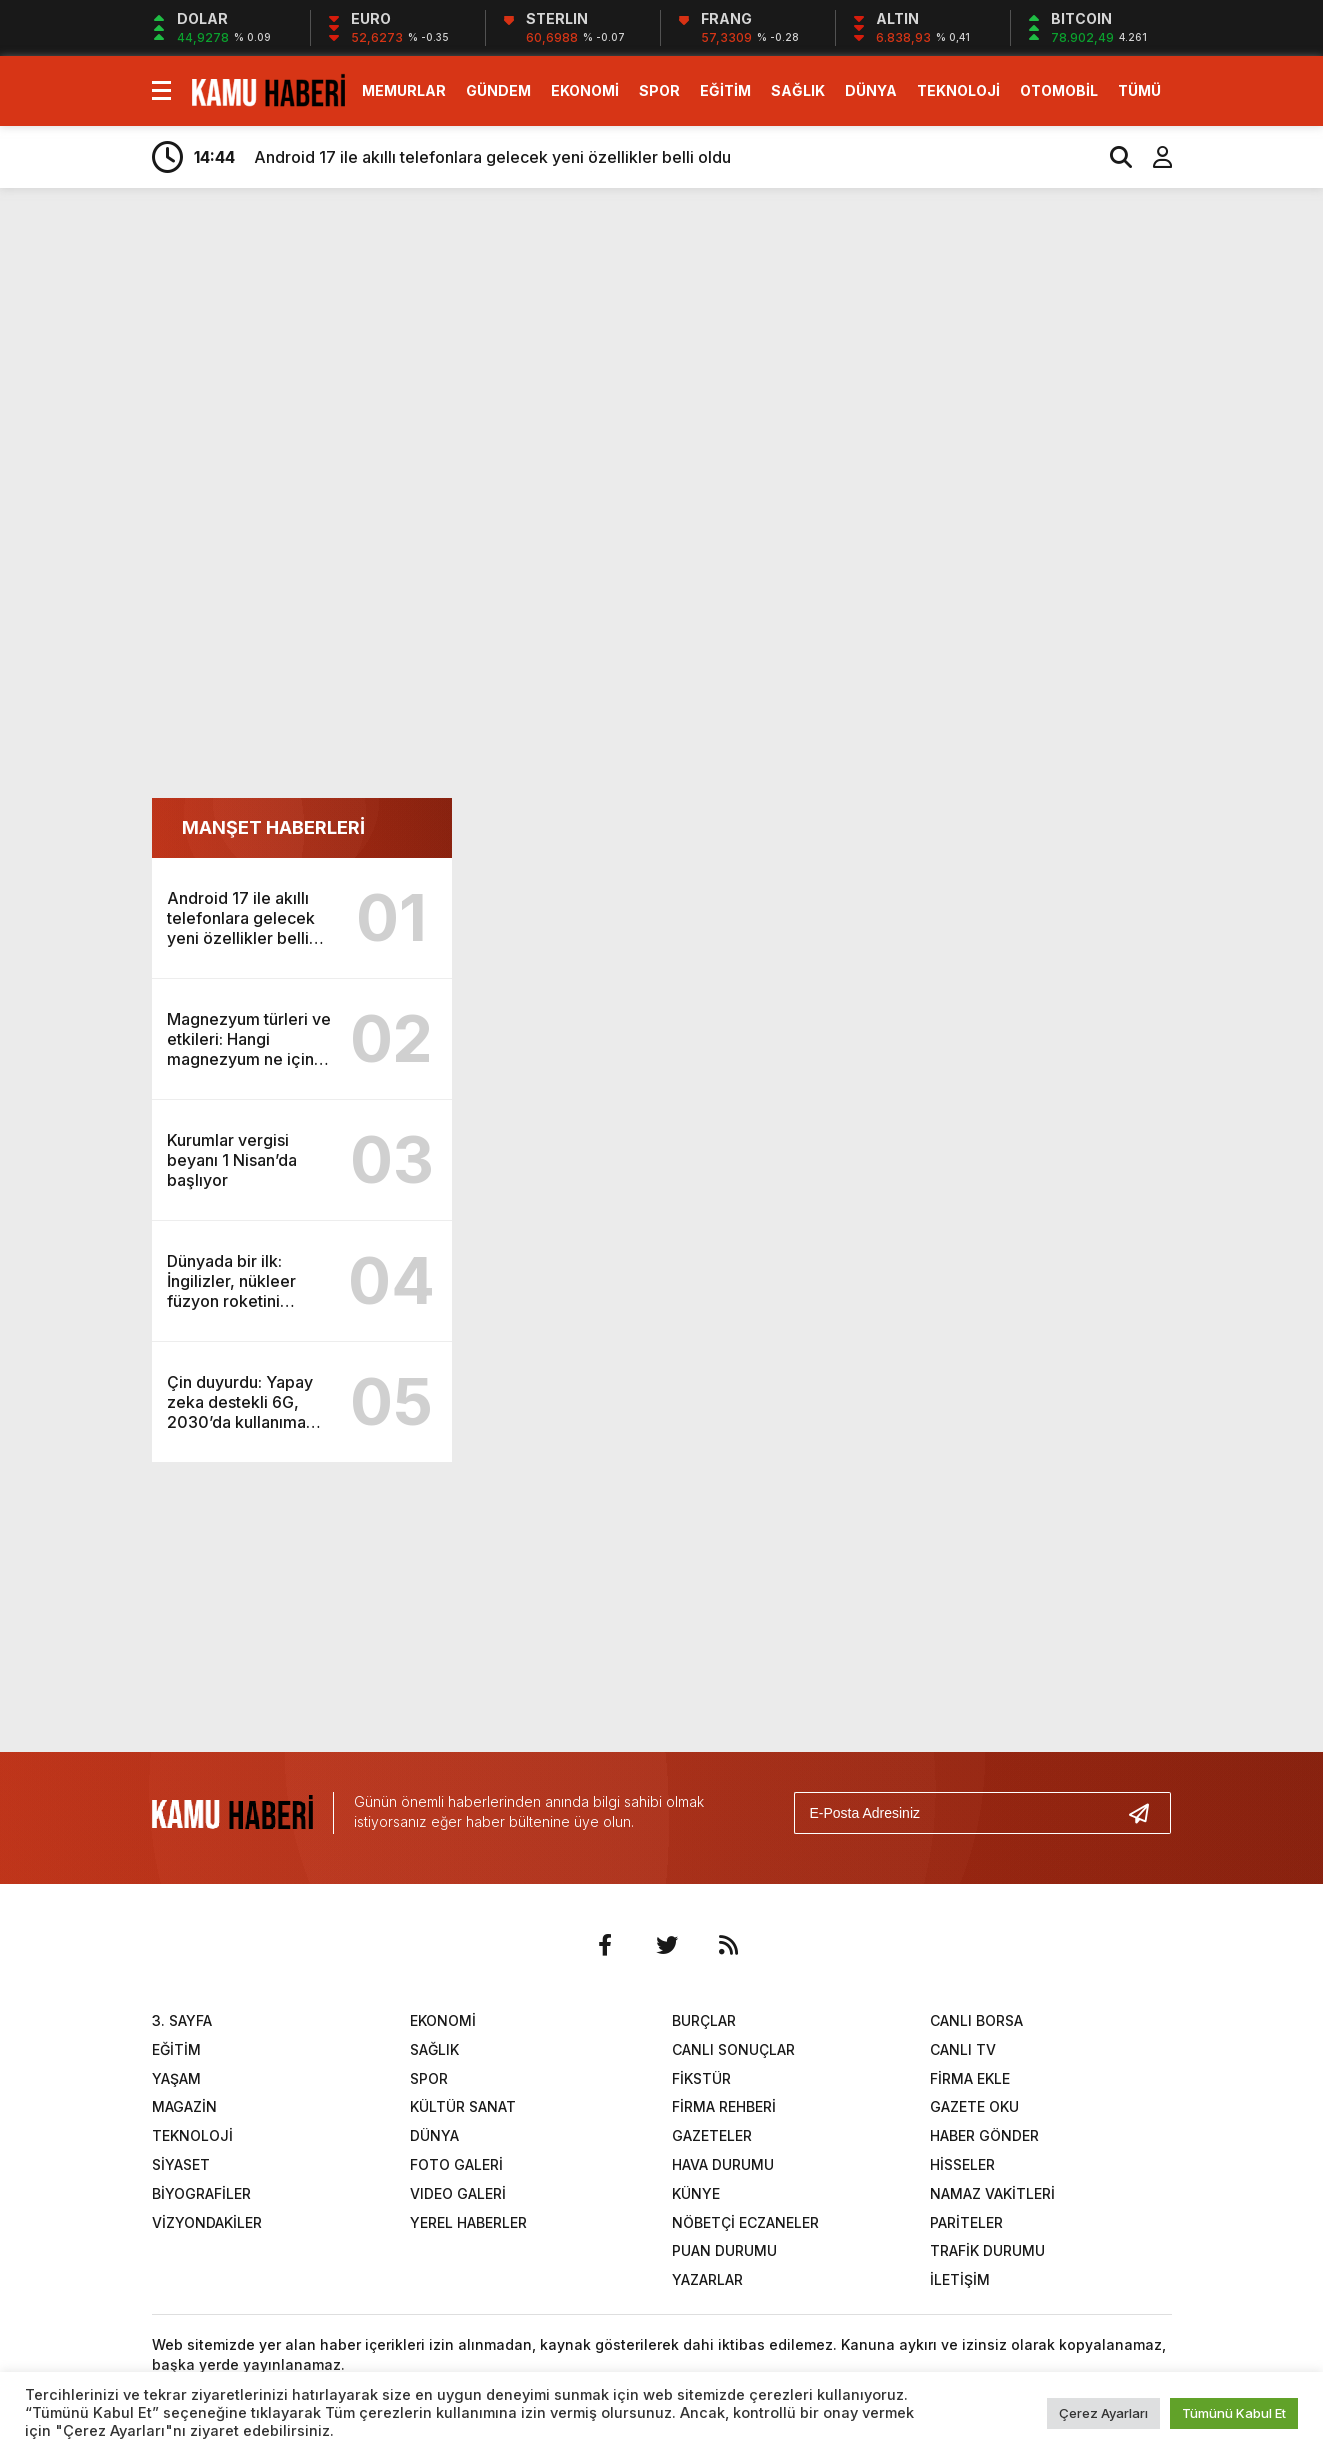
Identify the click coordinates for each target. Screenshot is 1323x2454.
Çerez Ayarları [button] (1103, 2413)
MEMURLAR (404, 90)
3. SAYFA (182, 2020)
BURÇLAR (704, 2020)
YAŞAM (176, 2078)
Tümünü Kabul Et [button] (1234, 2413)
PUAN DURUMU (724, 2250)
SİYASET (181, 2164)
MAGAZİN (184, 2106)
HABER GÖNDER (984, 2135)
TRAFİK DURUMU (987, 2250)
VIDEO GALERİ (458, 2193)
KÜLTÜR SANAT (463, 2106)
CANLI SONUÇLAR (733, 2049)
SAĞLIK (798, 90)
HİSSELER (962, 2164)
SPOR (659, 90)
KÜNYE (696, 2193)
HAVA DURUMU (723, 2164)
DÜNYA (871, 90)
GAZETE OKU (974, 2106)
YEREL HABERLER (468, 2222)
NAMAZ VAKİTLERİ (992, 2193)
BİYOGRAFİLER (201, 2193)
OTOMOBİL (1059, 90)
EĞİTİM (725, 90)
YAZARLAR (707, 2279)
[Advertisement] (662, 358)
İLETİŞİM (960, 2279)
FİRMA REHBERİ (724, 2106)
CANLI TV (963, 2049)
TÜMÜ (1139, 90)
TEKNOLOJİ (958, 90)
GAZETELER (712, 2135)
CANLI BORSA (976, 2020)
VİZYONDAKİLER (207, 2222)
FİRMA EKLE (970, 2078)
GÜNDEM (498, 90)
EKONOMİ (585, 90)
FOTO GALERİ (456, 2164)
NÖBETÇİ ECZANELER (745, 2222)
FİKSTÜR (701, 2078)
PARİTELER (966, 2222)
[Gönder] (1147, 1813)
